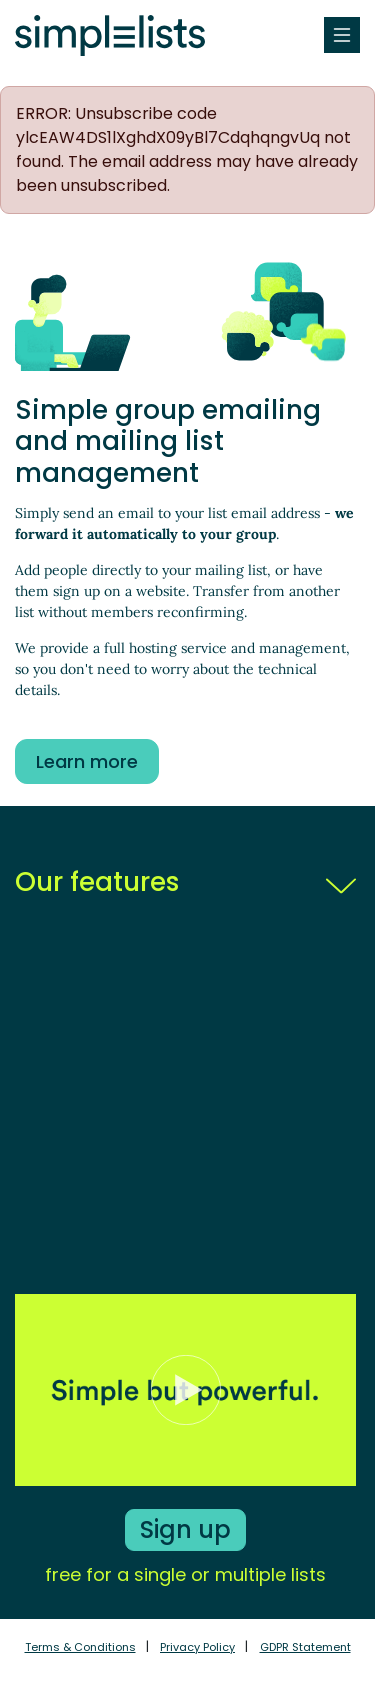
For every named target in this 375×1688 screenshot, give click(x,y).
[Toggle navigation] (342, 35)
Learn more (87, 761)
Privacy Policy (197, 1647)
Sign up (185, 1529)
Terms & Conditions (80, 1647)
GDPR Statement (305, 1647)
